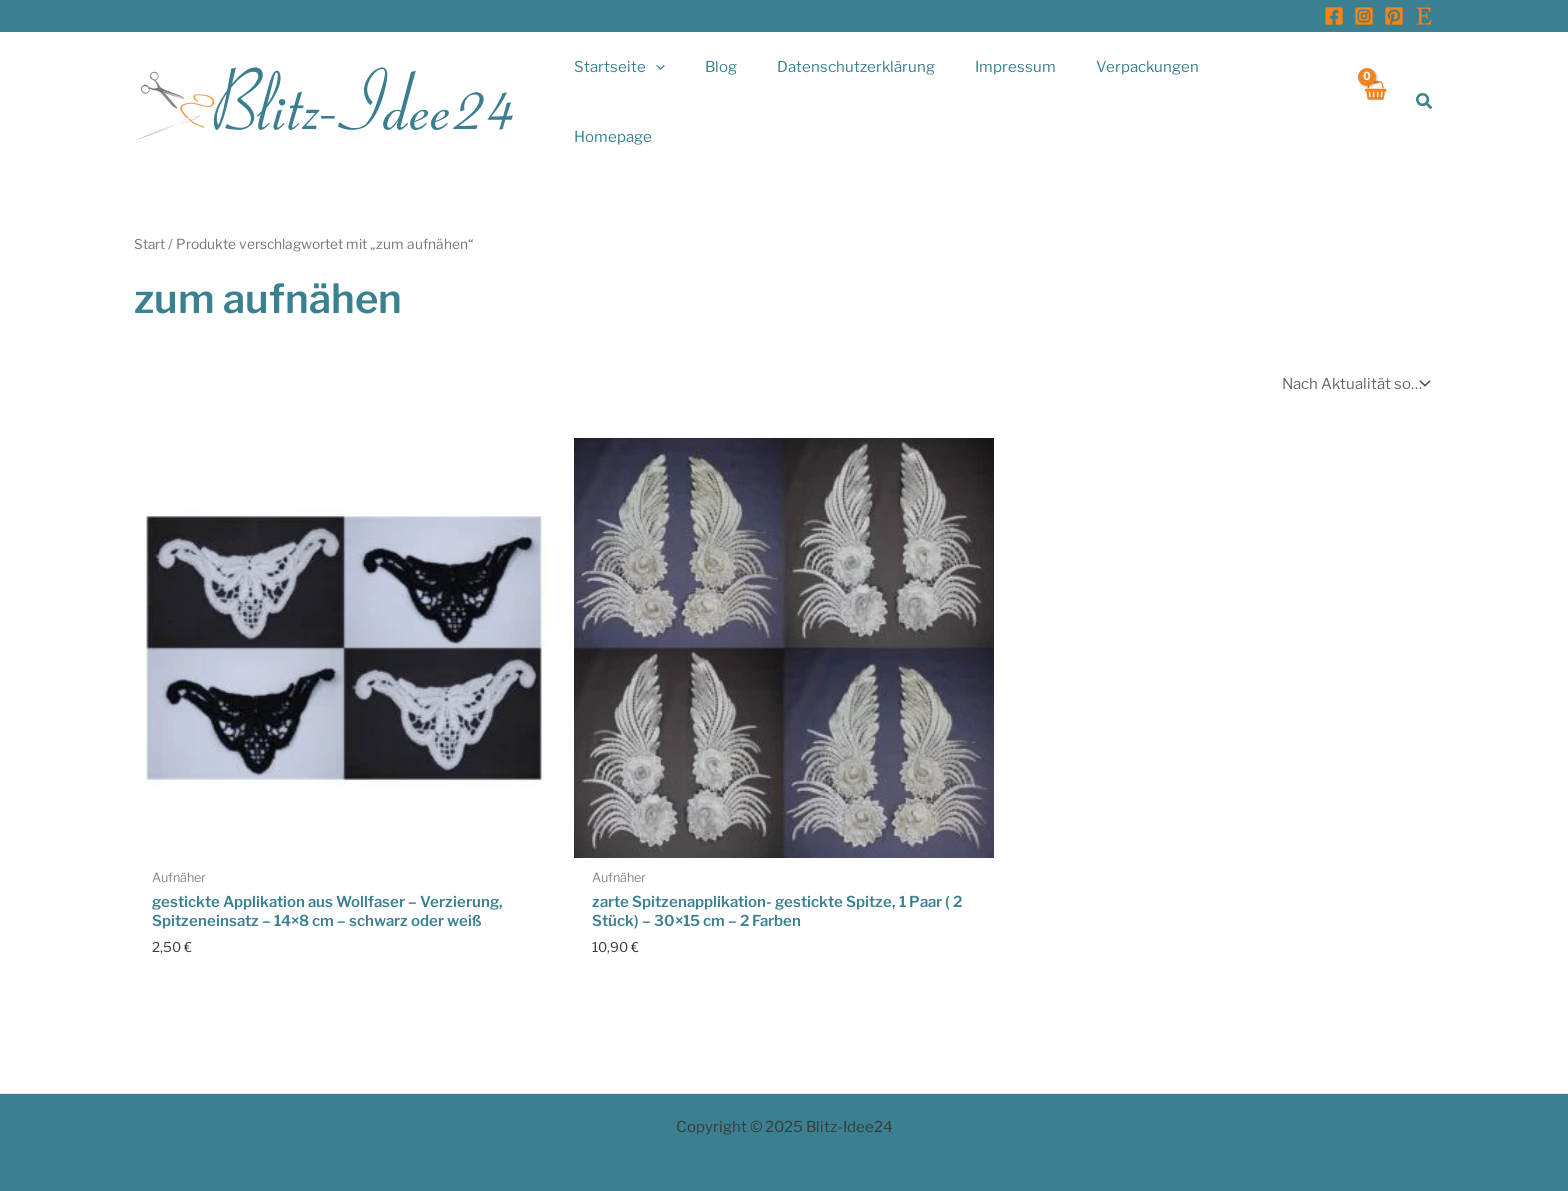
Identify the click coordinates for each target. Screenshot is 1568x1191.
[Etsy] (1424, 16)
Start (150, 220)
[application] (709, 90)
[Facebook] (1334, 16)
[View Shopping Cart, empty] (1375, 90)
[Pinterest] (1394, 16)
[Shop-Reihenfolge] (1354, 359)
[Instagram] (1364, 16)
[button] (1425, 89)
